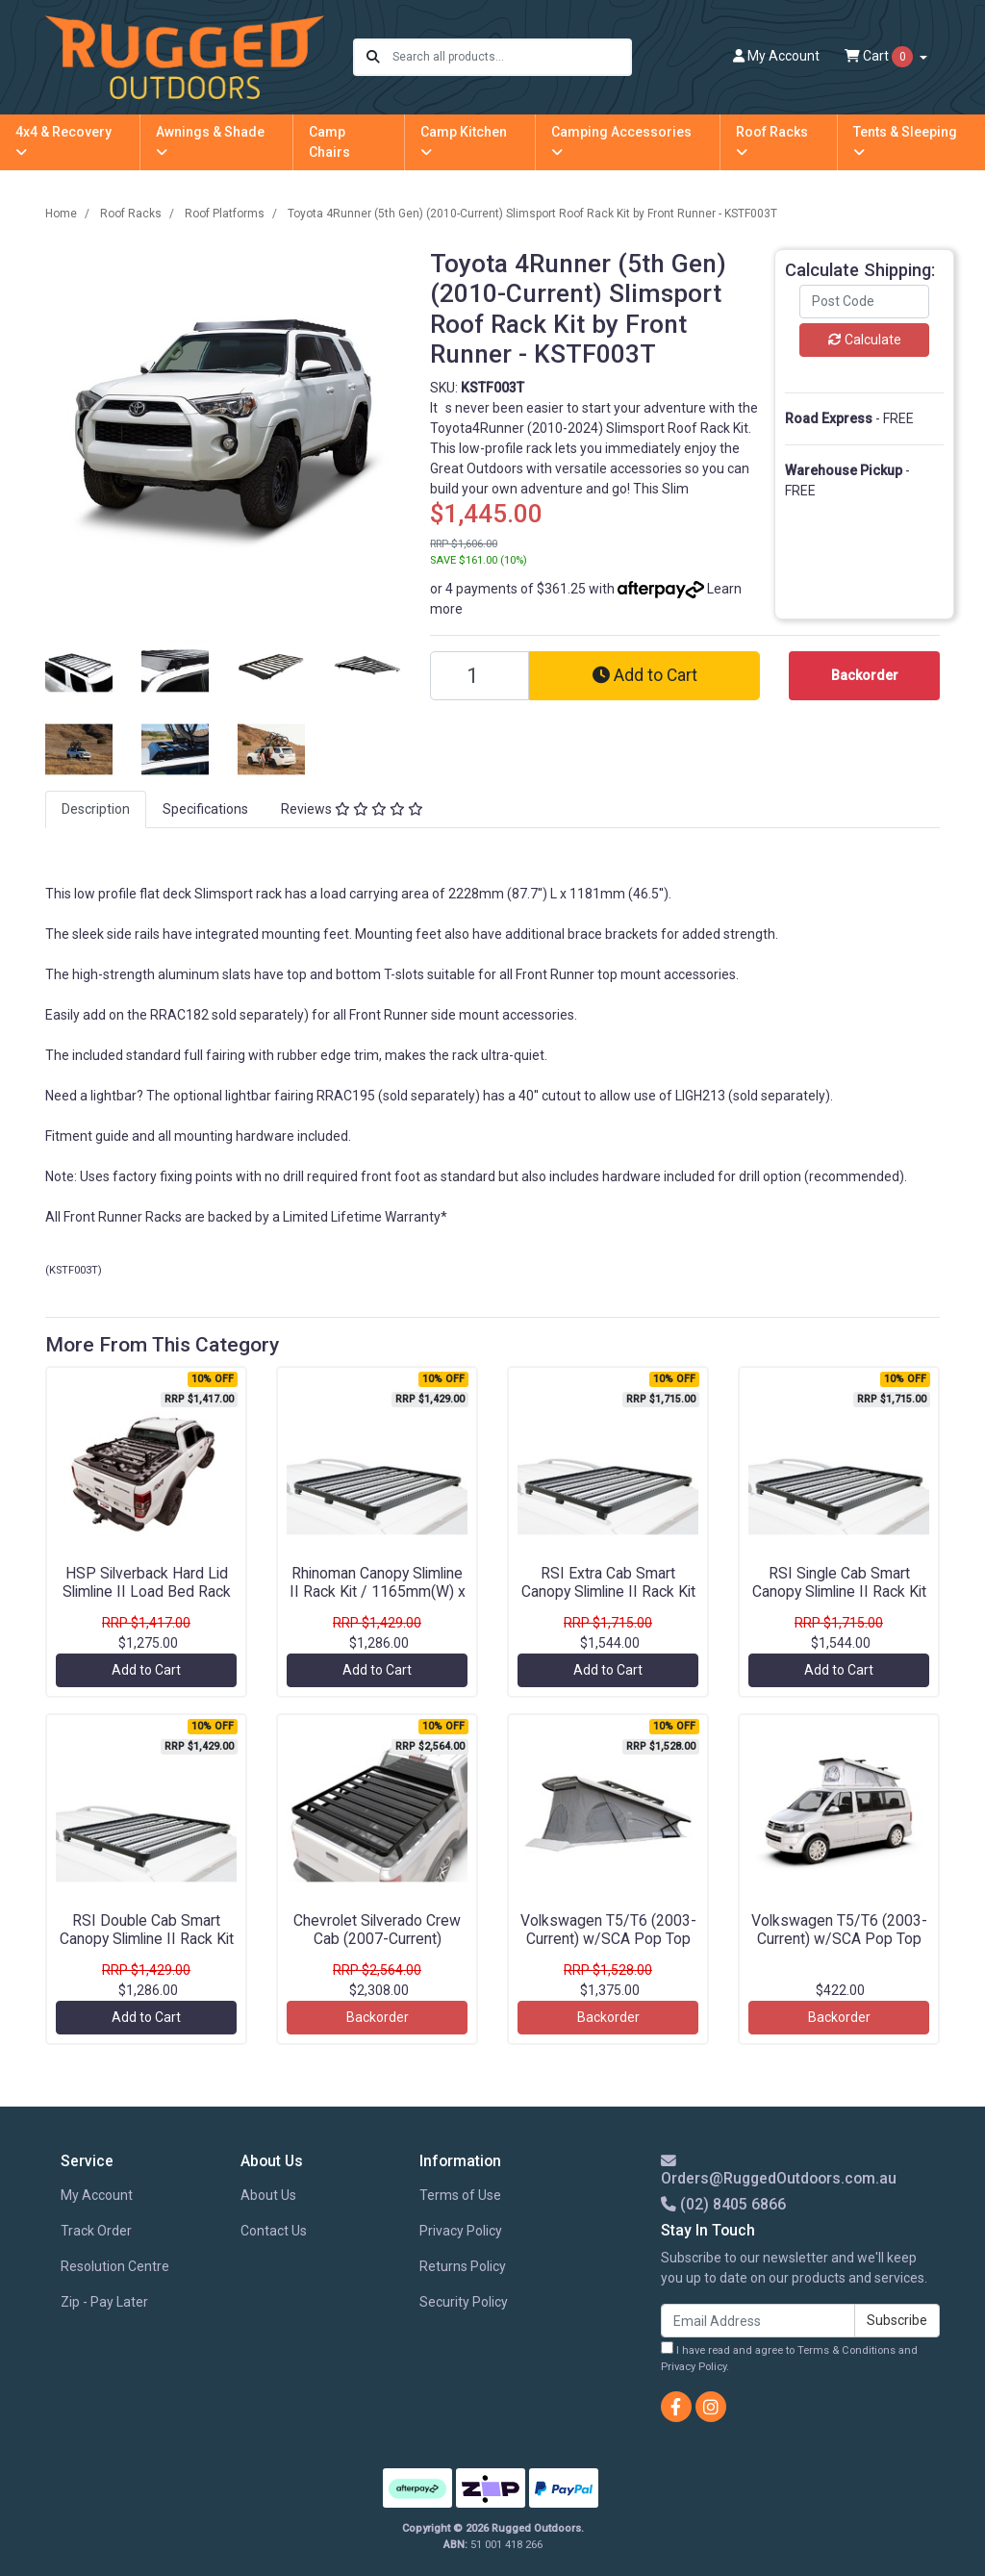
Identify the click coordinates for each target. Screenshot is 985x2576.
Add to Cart (645, 675)
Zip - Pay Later (104, 2302)
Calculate (864, 339)
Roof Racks (772, 141)
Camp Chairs (329, 142)
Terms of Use (460, 2195)
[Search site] (373, 57)
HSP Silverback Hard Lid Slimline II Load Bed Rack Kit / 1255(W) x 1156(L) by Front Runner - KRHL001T (146, 1600)
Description (96, 809)
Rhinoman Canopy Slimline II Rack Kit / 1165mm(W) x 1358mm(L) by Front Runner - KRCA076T (378, 1600)
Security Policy (463, 2302)
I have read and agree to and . (789, 2357)
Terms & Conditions (846, 2350)
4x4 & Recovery (63, 141)
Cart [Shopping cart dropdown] (880, 56)
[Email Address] (758, 2320)
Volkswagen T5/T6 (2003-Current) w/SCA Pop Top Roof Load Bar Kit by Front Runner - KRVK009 (839, 1947)
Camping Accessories (621, 141)
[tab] (95, 809)
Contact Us (273, 2230)
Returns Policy (462, 2266)
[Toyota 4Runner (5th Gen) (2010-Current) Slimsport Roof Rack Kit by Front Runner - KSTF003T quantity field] (479, 675)
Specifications (205, 809)
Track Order (96, 2230)
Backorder (377, 2017)
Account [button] (776, 55)
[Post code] (864, 301)
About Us (268, 2195)
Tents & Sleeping (905, 141)
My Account (97, 2195)
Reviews (352, 809)
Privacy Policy (460, 2230)
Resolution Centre (115, 2266)
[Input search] (511, 57)
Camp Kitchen (463, 141)
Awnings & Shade (210, 141)
